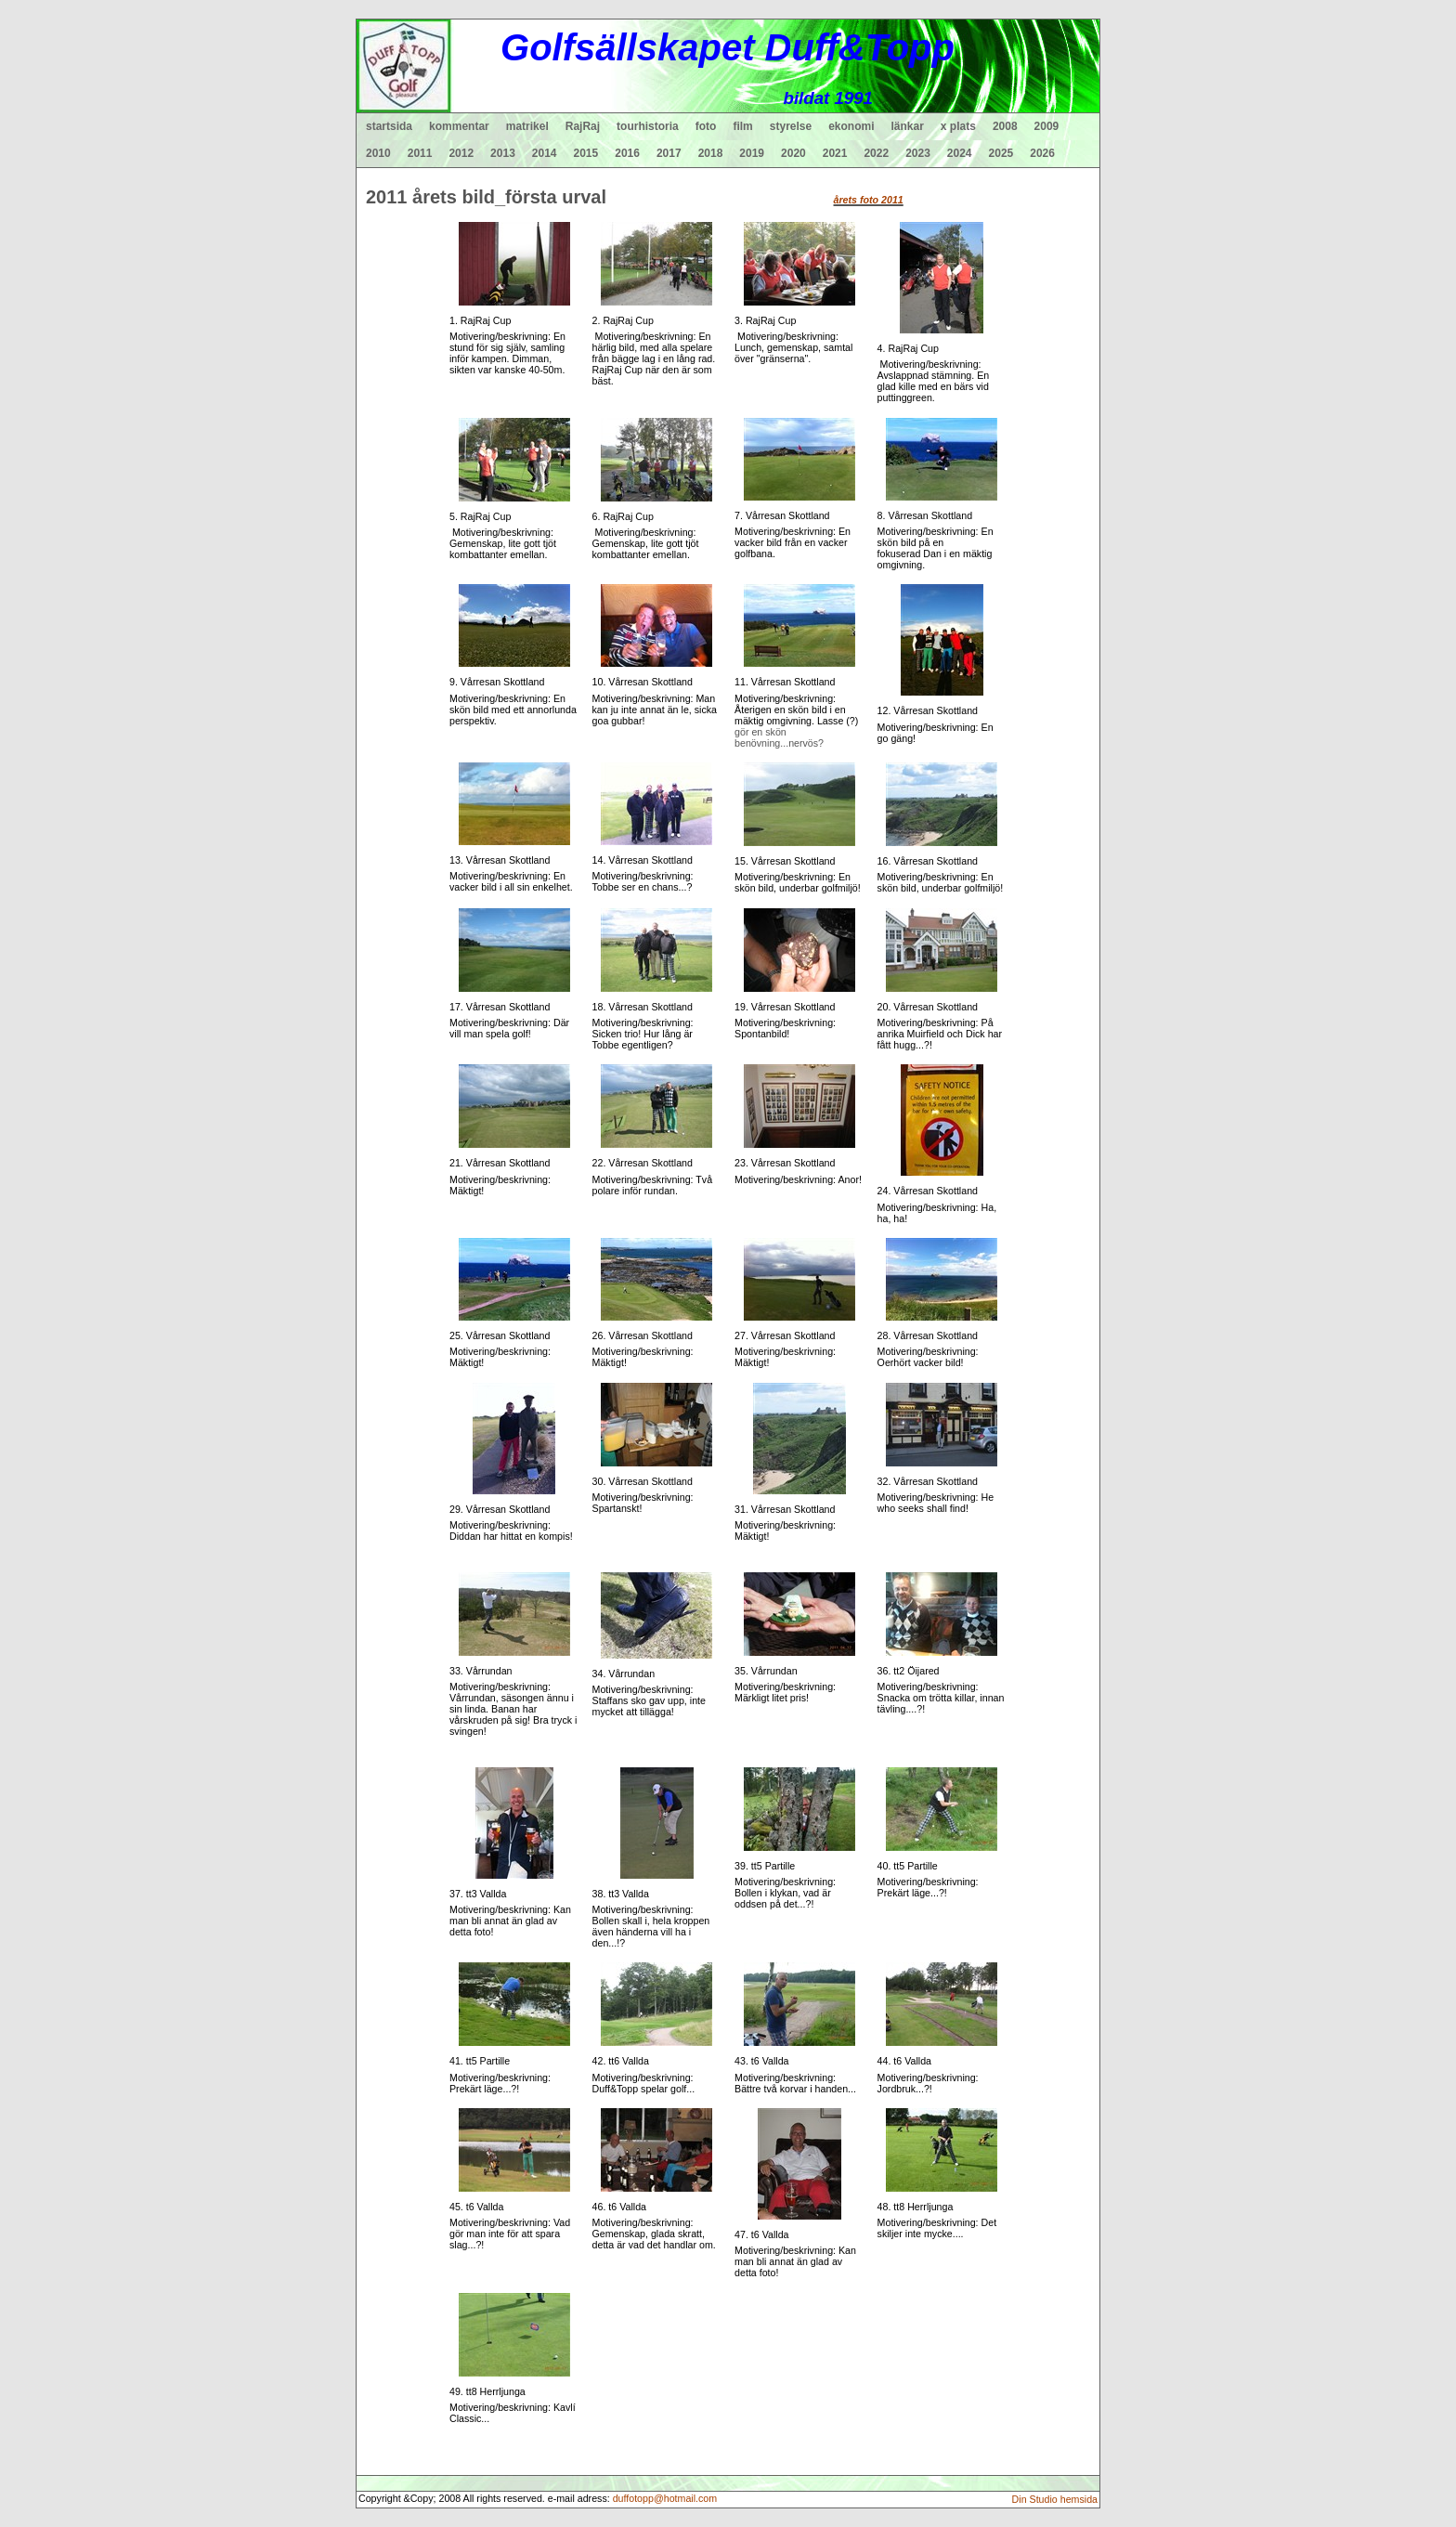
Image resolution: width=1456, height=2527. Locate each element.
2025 (1001, 153)
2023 (917, 153)
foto (706, 126)
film (742, 126)
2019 (751, 153)
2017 (669, 153)
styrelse (791, 126)
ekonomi (851, 126)
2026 (1042, 153)
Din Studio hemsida (1055, 2499)
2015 (586, 153)
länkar (907, 126)
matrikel (527, 126)
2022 (876, 153)
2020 (793, 153)
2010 (378, 153)
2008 (1005, 126)
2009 (1047, 126)
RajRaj (583, 126)
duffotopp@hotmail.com (665, 2498)
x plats (958, 126)
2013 (502, 153)
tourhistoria (648, 126)
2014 (544, 153)
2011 (420, 153)
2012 (461, 153)
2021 (835, 153)
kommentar (459, 126)
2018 (710, 153)
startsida (389, 126)
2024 (959, 153)
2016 (627, 153)
